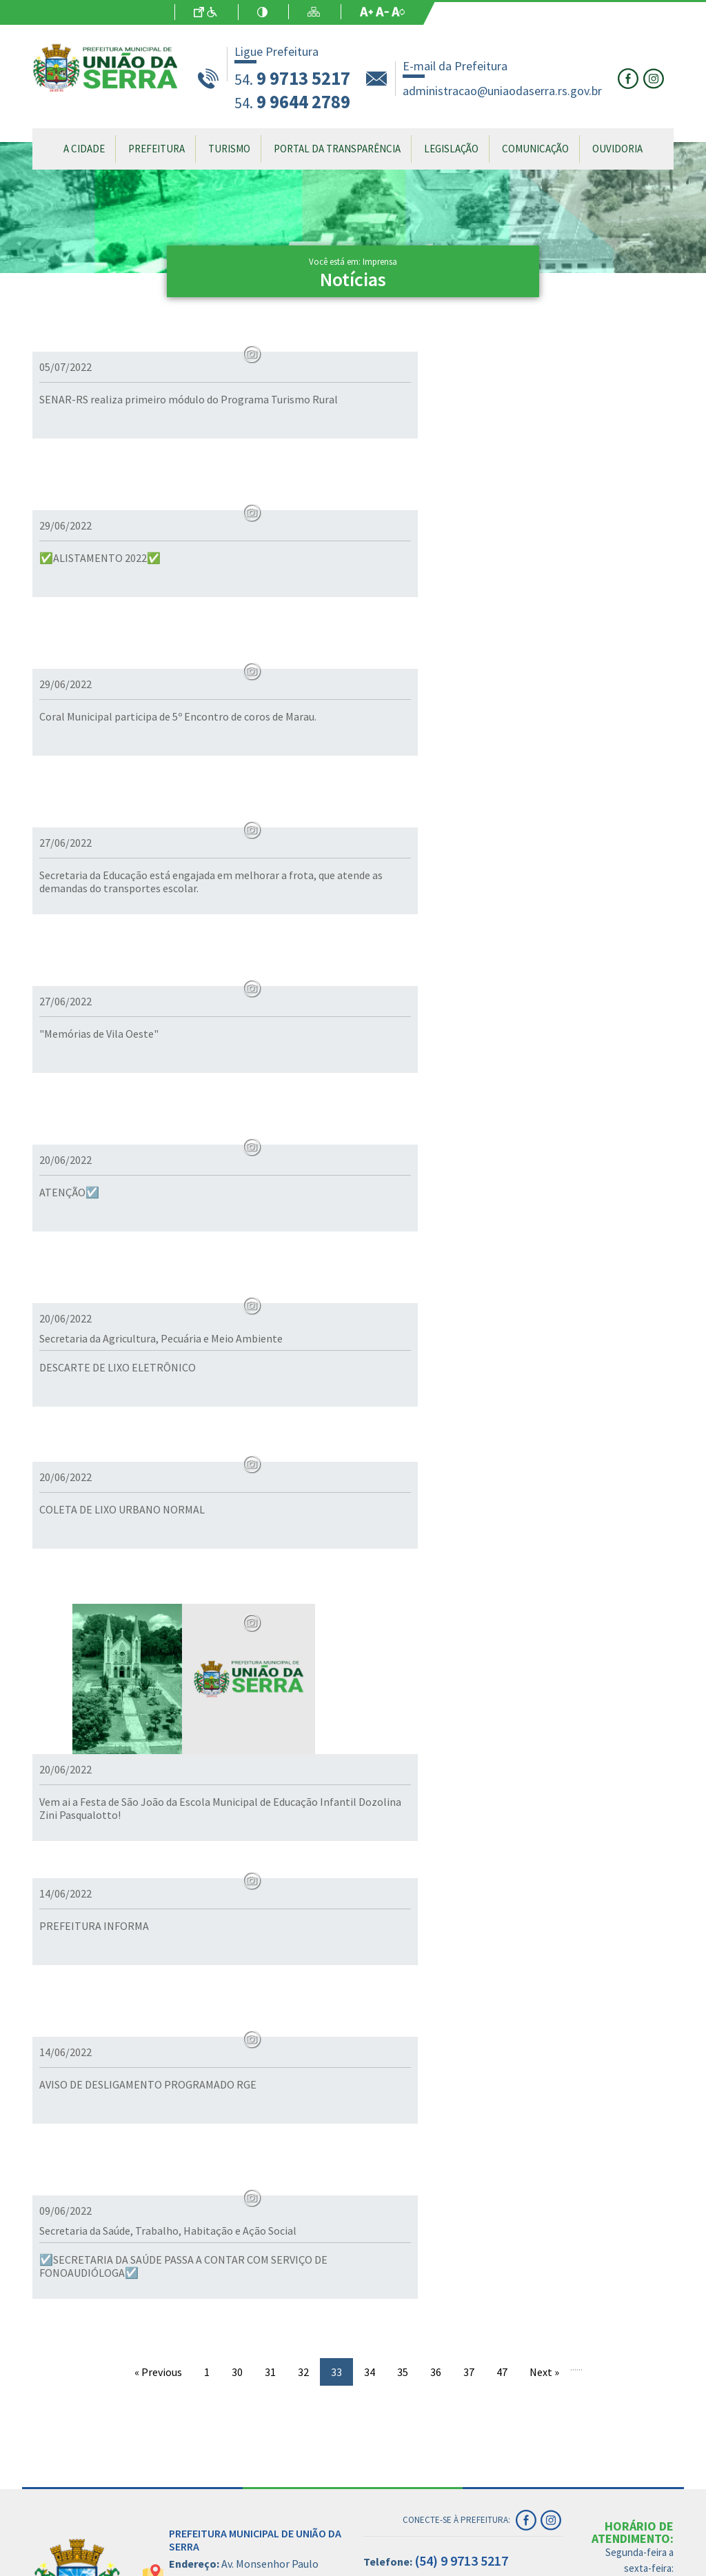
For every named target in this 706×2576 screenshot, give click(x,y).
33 (336, 2273)
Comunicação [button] (535, 148)
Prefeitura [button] (156, 148)
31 (270, 2273)
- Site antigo (310, 2566)
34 (369, 2273)
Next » (544, 2273)
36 (435, 2273)
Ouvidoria (617, 148)
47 (501, 2273)
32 (303, 2273)
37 (468, 2273)
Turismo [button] (229, 148)
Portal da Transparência (337, 148)
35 (402, 2273)
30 (237, 2273)
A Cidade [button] (84, 148)
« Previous (158, 2273)
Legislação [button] (451, 148)
